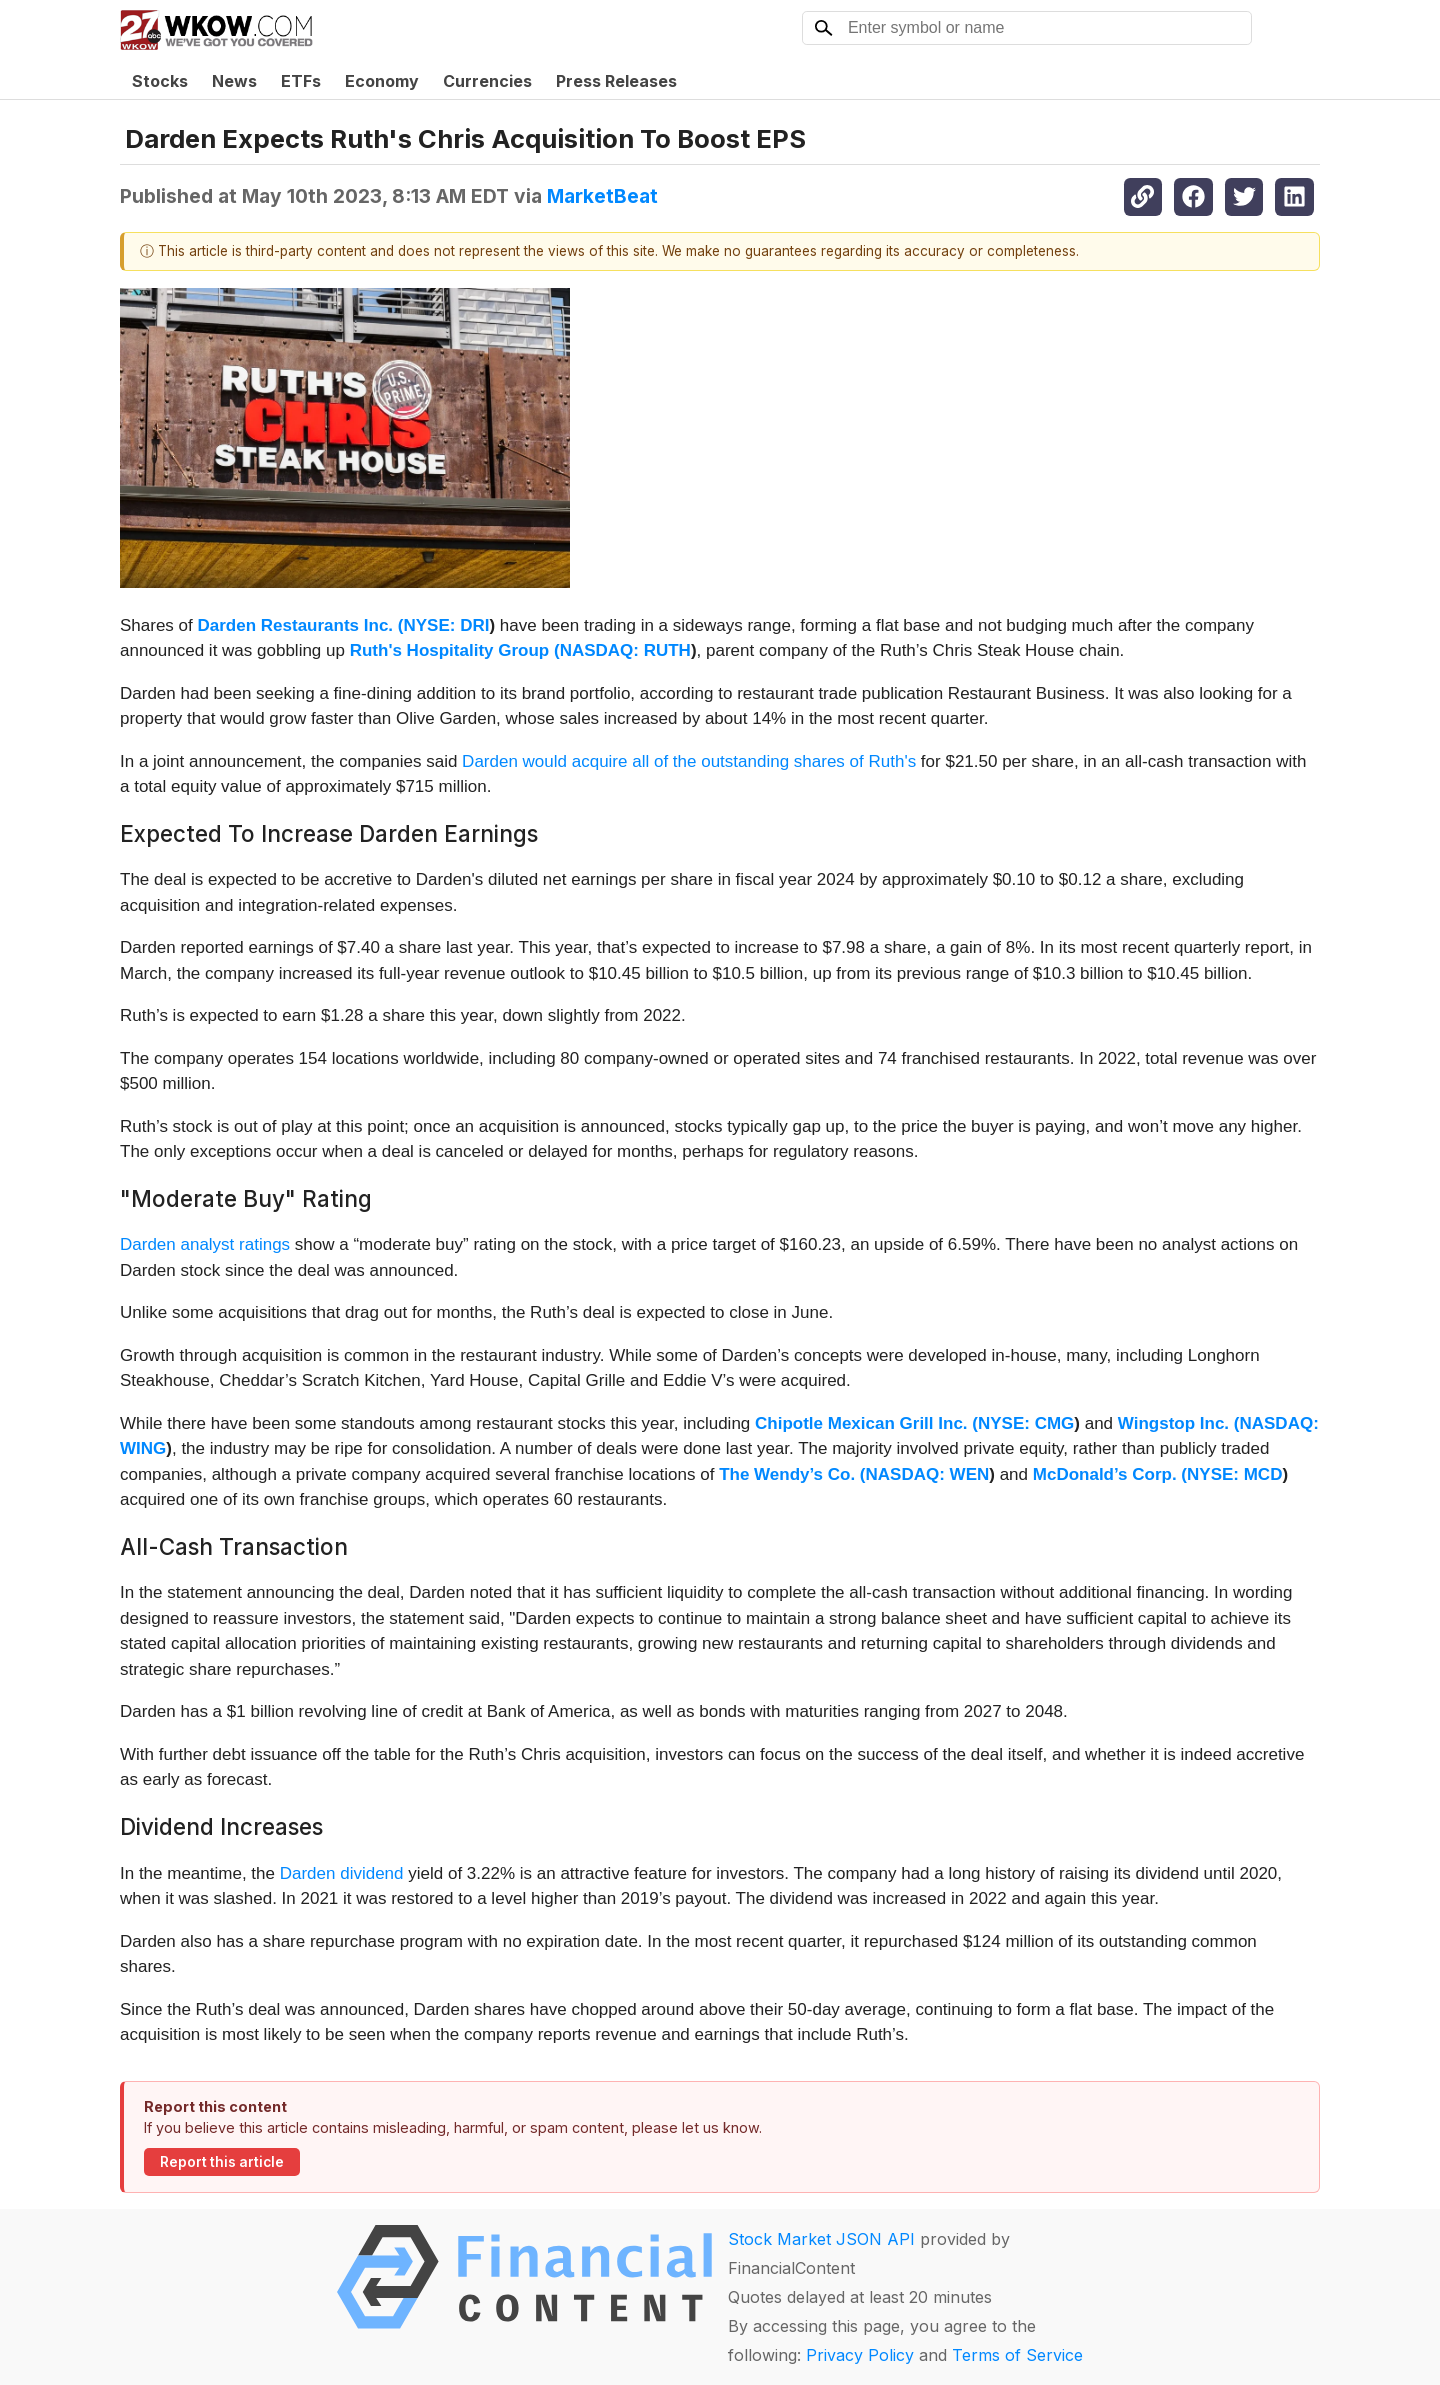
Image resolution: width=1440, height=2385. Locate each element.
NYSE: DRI (446, 625)
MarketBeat (602, 196)
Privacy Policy (860, 2355)
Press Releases (616, 81)
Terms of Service (1017, 2355)
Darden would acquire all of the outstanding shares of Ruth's (691, 761)
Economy (382, 81)
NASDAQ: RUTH (625, 650)
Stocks (160, 81)
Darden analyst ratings (205, 1244)
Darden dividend (342, 1873)
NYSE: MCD (1234, 1474)
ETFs (301, 81)
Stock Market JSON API (821, 2239)
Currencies (487, 81)
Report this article (222, 2162)
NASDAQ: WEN (928, 1474)
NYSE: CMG (1026, 1423)
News (234, 81)
